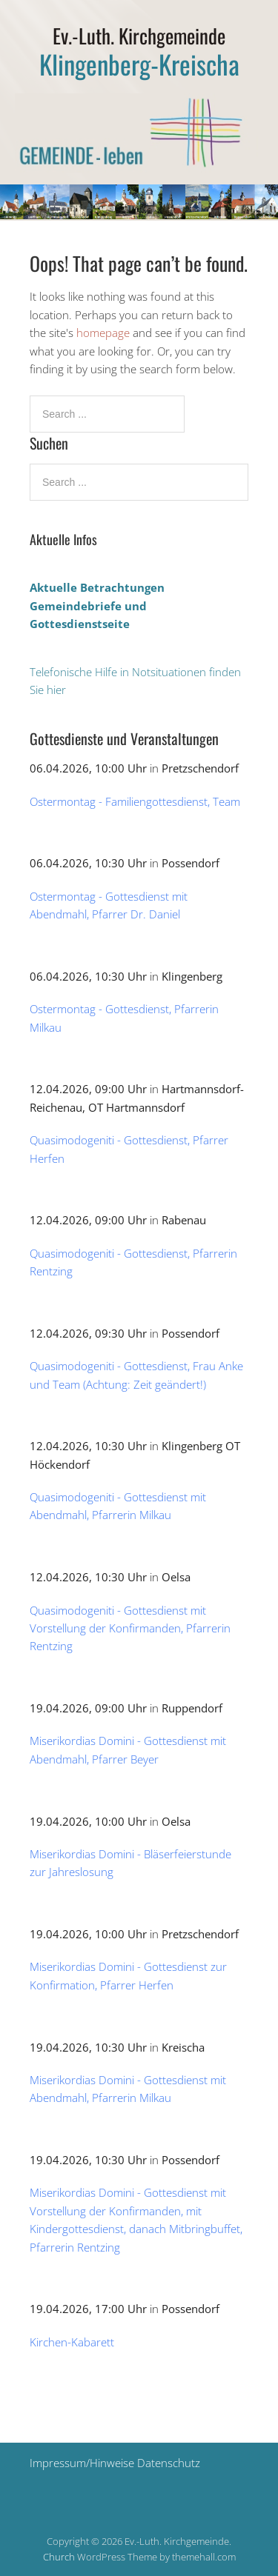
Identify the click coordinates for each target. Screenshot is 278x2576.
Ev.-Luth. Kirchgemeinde (139, 35)
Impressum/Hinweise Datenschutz (115, 2462)
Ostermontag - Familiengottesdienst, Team (135, 801)
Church (59, 2556)
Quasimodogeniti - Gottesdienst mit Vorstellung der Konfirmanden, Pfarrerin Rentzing (130, 1628)
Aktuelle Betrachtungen (97, 587)
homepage (103, 332)
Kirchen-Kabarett (72, 2342)
